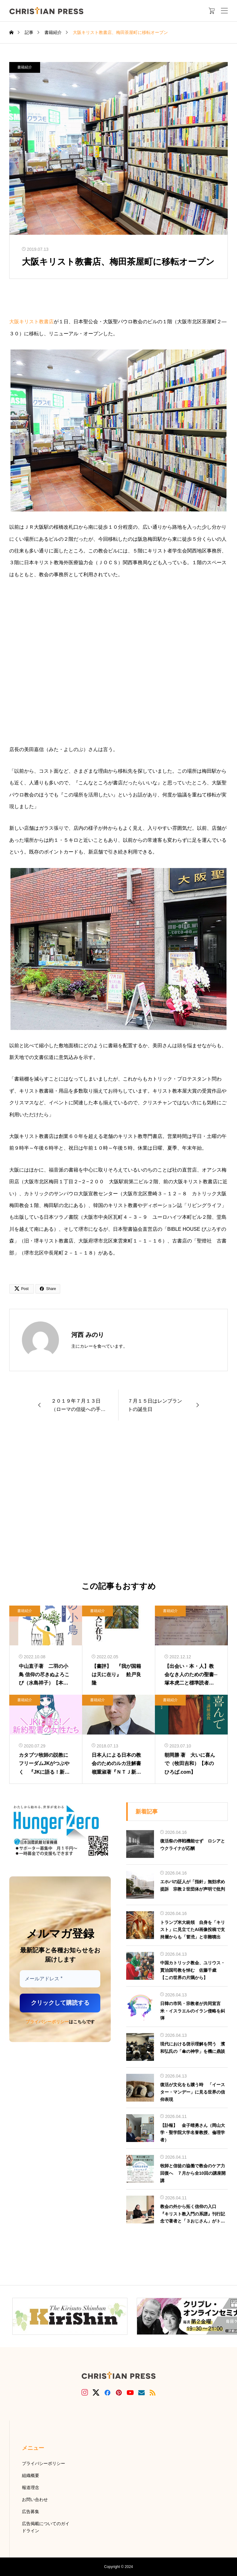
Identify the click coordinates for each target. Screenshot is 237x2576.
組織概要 (30, 2475)
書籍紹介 (24, 67)
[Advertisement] (118, 1501)
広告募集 (30, 2511)
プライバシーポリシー (47, 2021)
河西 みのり (87, 1334)
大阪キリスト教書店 (31, 321)
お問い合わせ (35, 2499)
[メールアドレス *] (60, 1978)
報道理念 (30, 2487)
